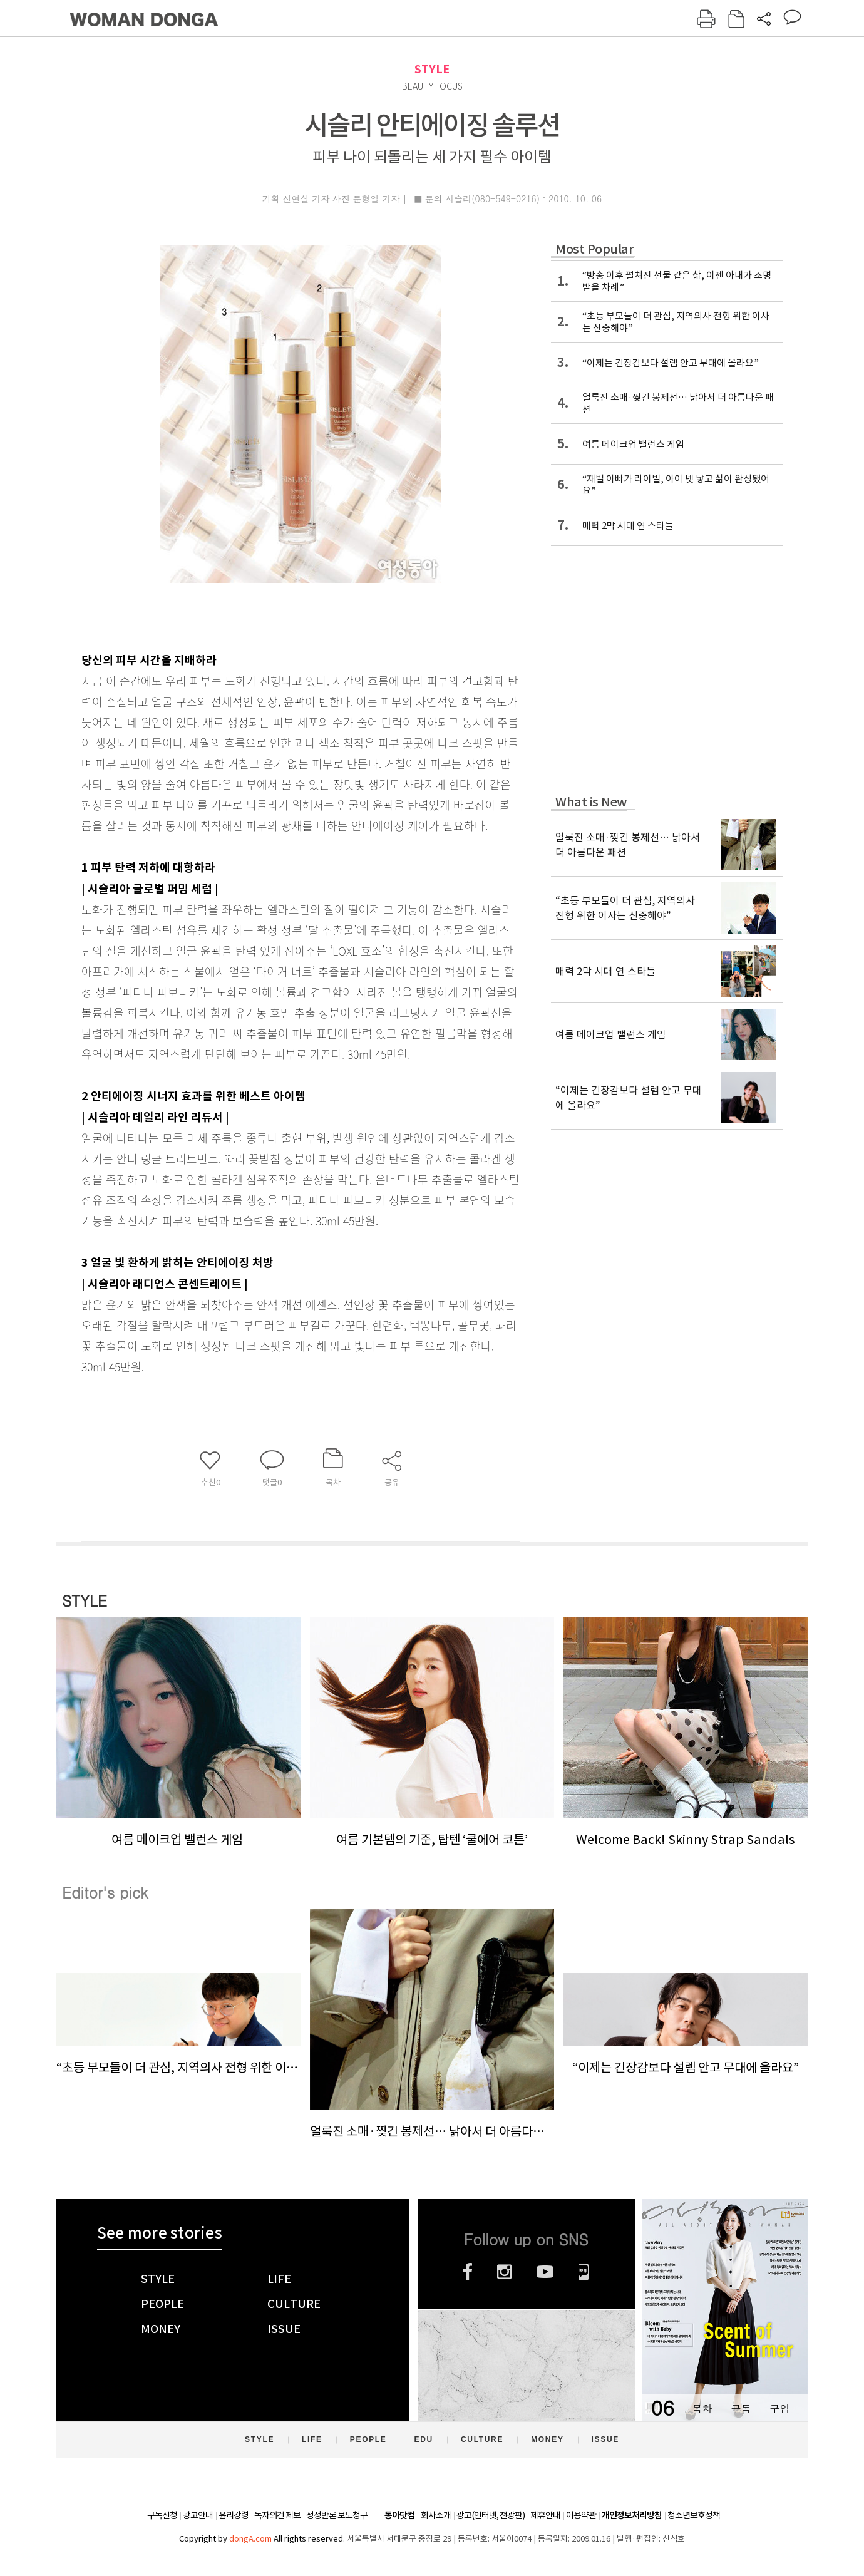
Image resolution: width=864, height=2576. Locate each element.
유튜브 (545, 2272)
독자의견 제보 (277, 2515)
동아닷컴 (399, 2515)
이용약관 (581, 2515)
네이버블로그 (584, 2272)
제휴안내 (545, 2515)
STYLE (432, 69)
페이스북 (467, 2272)
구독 (741, 2408)
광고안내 (198, 2515)
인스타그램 (504, 2272)
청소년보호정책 (693, 2515)
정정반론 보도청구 (337, 2515)
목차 (702, 2408)
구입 (779, 2408)
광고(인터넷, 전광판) (490, 2515)
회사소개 (436, 2515)
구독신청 (162, 2515)
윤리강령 (234, 2515)
